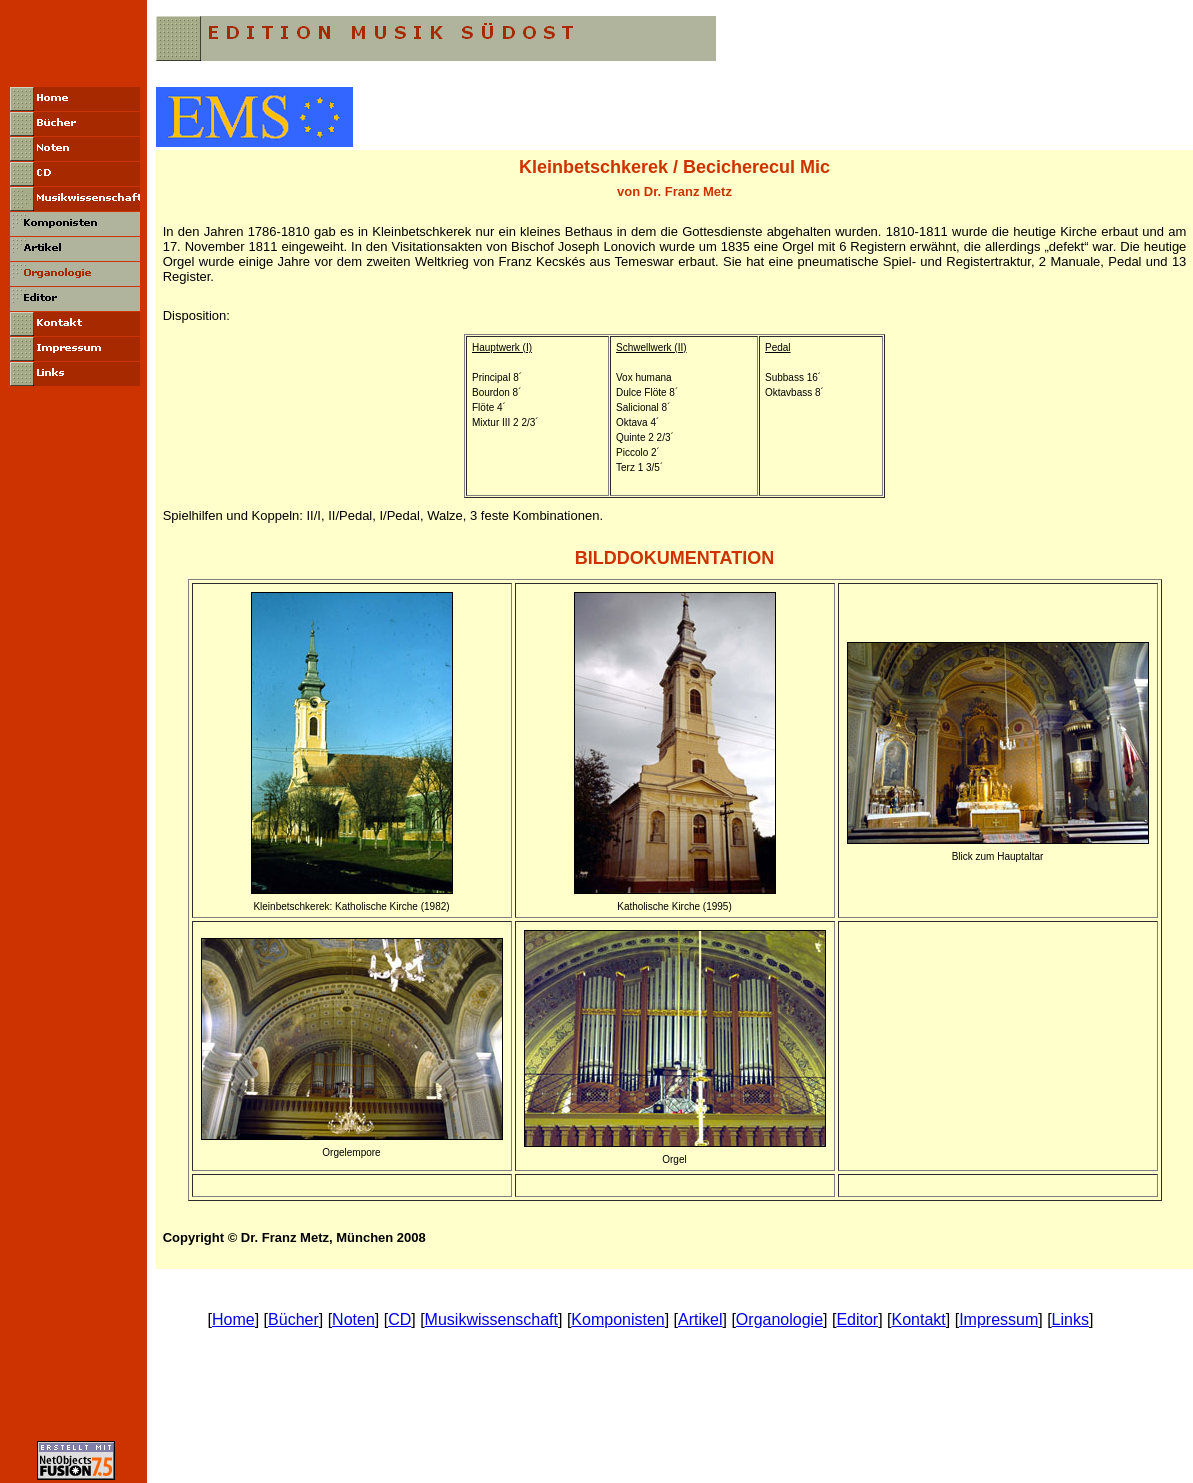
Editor (857, 1319)
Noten (353, 1319)
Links (1070, 1319)
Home (233, 1319)
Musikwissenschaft (491, 1319)
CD (399, 1319)
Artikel (700, 1319)
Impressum (998, 1319)
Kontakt (919, 1319)
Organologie (779, 1319)
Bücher (293, 1319)
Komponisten (617, 1319)
